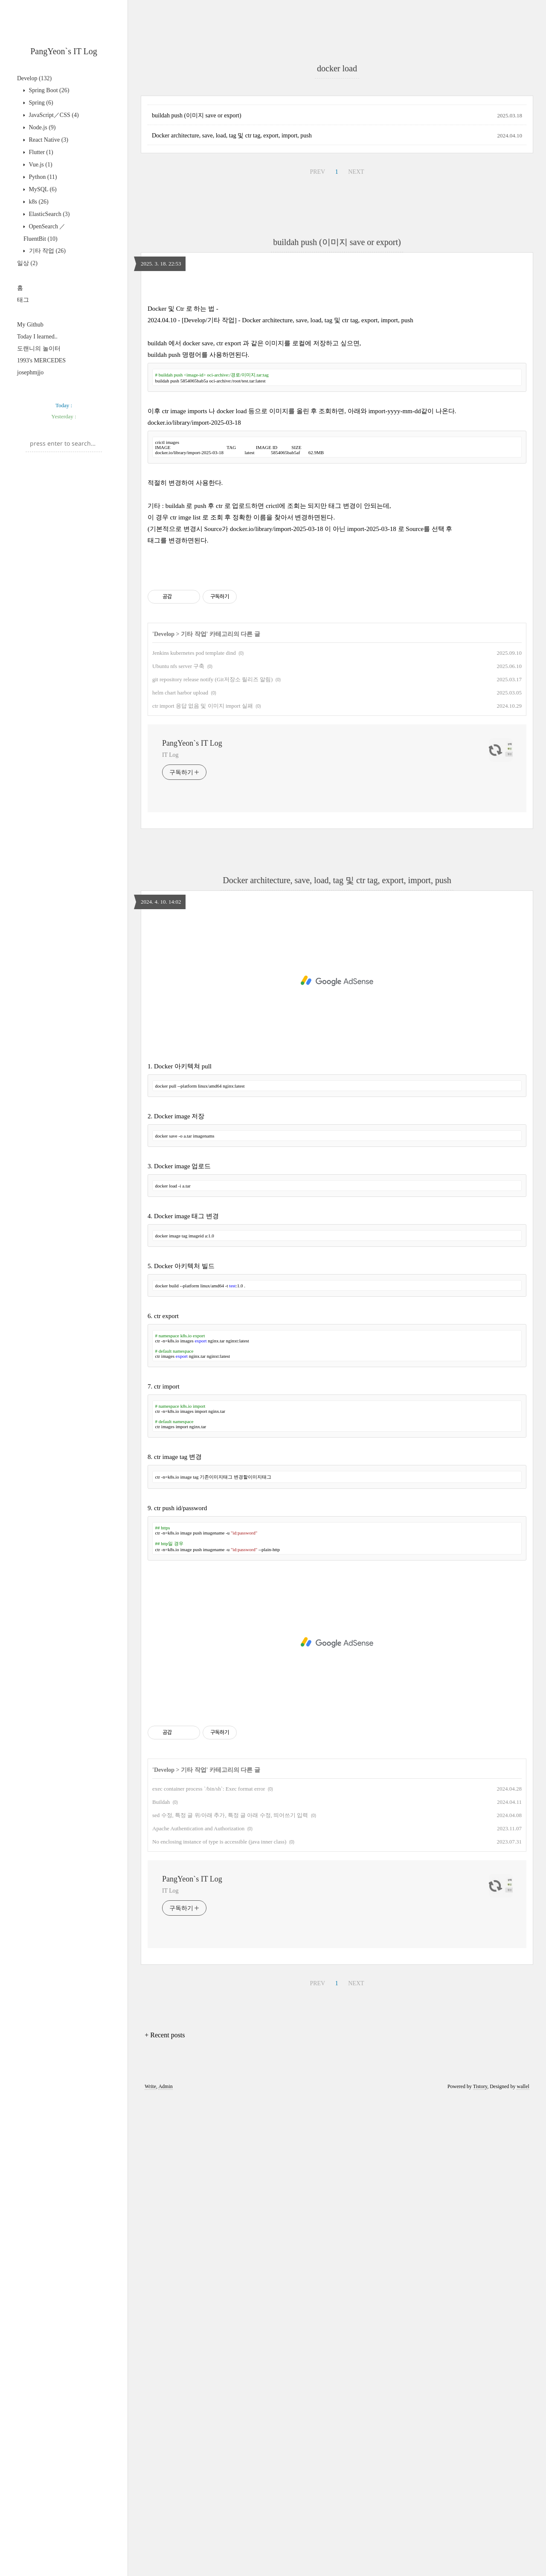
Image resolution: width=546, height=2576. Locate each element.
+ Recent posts (165, 2513)
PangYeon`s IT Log (63, 51)
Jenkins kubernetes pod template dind (194, 1131)
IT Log (170, 1233)
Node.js (41, 127)
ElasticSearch (48, 214)
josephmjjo (30, 372)
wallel (523, 2564)
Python (42, 177)
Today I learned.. (37, 336)
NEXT (356, 411)
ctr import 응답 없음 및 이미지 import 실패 (202, 1184)
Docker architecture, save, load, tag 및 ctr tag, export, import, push (232, 374)
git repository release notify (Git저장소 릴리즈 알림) (212, 1157)
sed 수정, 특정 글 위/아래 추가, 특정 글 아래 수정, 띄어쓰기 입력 (230, 2293)
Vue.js (39, 164)
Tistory (480, 2564)
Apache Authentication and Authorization (198, 2306)
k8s (38, 201)
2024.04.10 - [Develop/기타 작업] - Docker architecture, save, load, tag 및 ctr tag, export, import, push (280, 678)
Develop (34, 78)
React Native (47, 140)
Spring (40, 102)
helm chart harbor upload (180, 1170)
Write (150, 2564)
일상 (27, 263)
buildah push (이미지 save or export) (196, 354)
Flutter (40, 152)
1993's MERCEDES (41, 360)
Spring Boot (48, 90)
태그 (23, 300)
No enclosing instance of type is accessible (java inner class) (219, 2319)
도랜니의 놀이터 (39, 348)
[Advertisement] (64, 515)
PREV (317, 411)
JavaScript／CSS (53, 115)
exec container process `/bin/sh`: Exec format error (208, 2267)
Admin (165, 2564)
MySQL (42, 189)
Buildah (161, 2280)
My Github (30, 324)
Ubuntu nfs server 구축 (178, 1144)
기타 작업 (46, 251)
